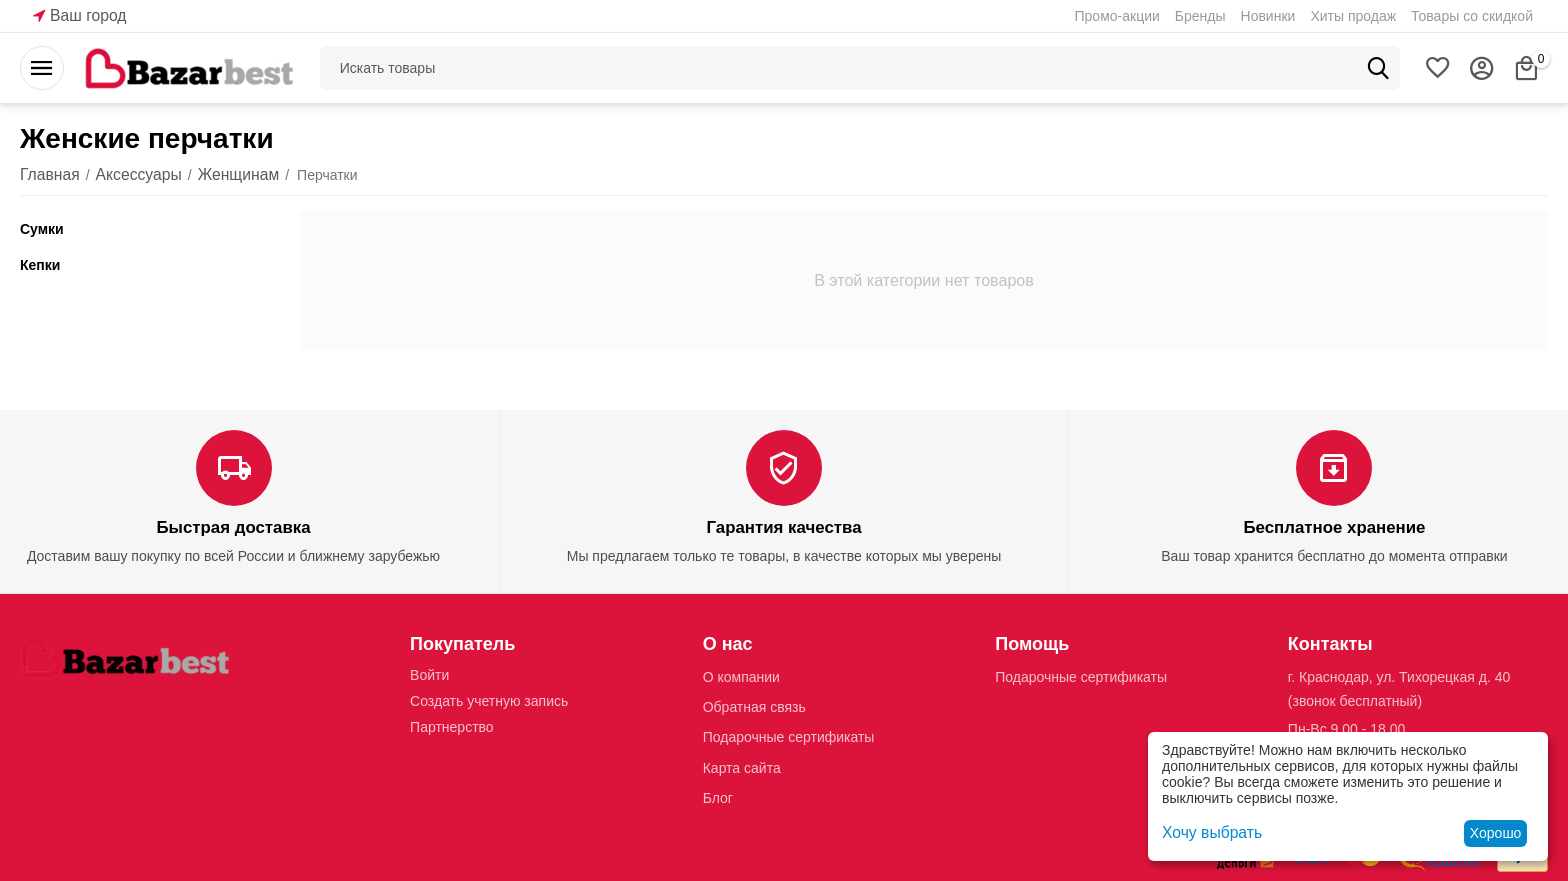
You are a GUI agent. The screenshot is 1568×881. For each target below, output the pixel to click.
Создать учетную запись (489, 700)
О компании (741, 676)
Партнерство (452, 726)
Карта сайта (742, 766)
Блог (718, 797)
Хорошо (1496, 833)
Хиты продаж (1353, 16)
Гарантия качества (783, 527)
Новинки (1268, 16)
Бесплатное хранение (1334, 527)
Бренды (1200, 16)
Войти (429, 674)
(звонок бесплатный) (1355, 700)
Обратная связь (754, 706)
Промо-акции (1117, 16)
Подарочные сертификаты (789, 736)
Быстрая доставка (233, 527)
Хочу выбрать (1206, 833)
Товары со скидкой (1472, 16)
